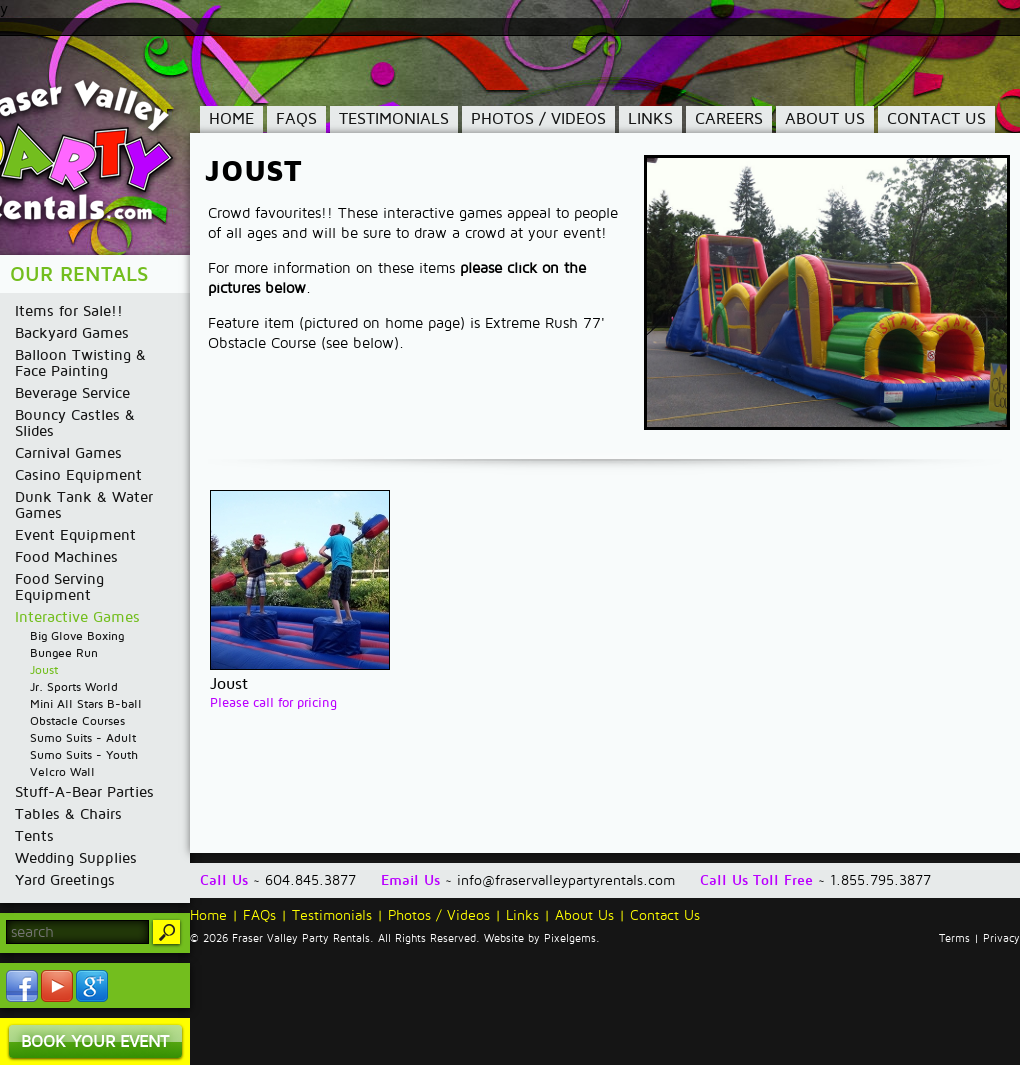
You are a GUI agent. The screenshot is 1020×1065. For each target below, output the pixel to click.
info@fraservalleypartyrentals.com (566, 880)
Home (231, 119)
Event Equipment (75, 535)
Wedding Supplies (76, 858)
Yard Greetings (65, 880)
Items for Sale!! (69, 311)
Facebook (22, 986)
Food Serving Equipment (59, 587)
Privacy (1001, 939)
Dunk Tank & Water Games (84, 505)
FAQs (296, 119)
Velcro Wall (62, 772)
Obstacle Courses (77, 721)
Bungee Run (64, 653)
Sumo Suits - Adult (83, 738)
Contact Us (936, 119)
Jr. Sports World (74, 687)
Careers (729, 119)
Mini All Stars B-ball (86, 704)
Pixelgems (570, 939)
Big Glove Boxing (77, 636)
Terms (954, 939)
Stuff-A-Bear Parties (84, 792)
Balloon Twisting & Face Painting (80, 363)
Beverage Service (72, 393)
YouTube (57, 986)
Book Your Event (95, 1041)
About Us (825, 119)
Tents (34, 836)
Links (650, 119)
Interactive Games (77, 617)
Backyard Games (72, 333)
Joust (44, 670)
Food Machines (66, 557)
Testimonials (394, 119)
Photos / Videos (538, 119)
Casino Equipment (78, 475)
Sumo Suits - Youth (84, 755)
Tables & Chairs (68, 814)
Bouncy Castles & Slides (75, 423)
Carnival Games (68, 453)
